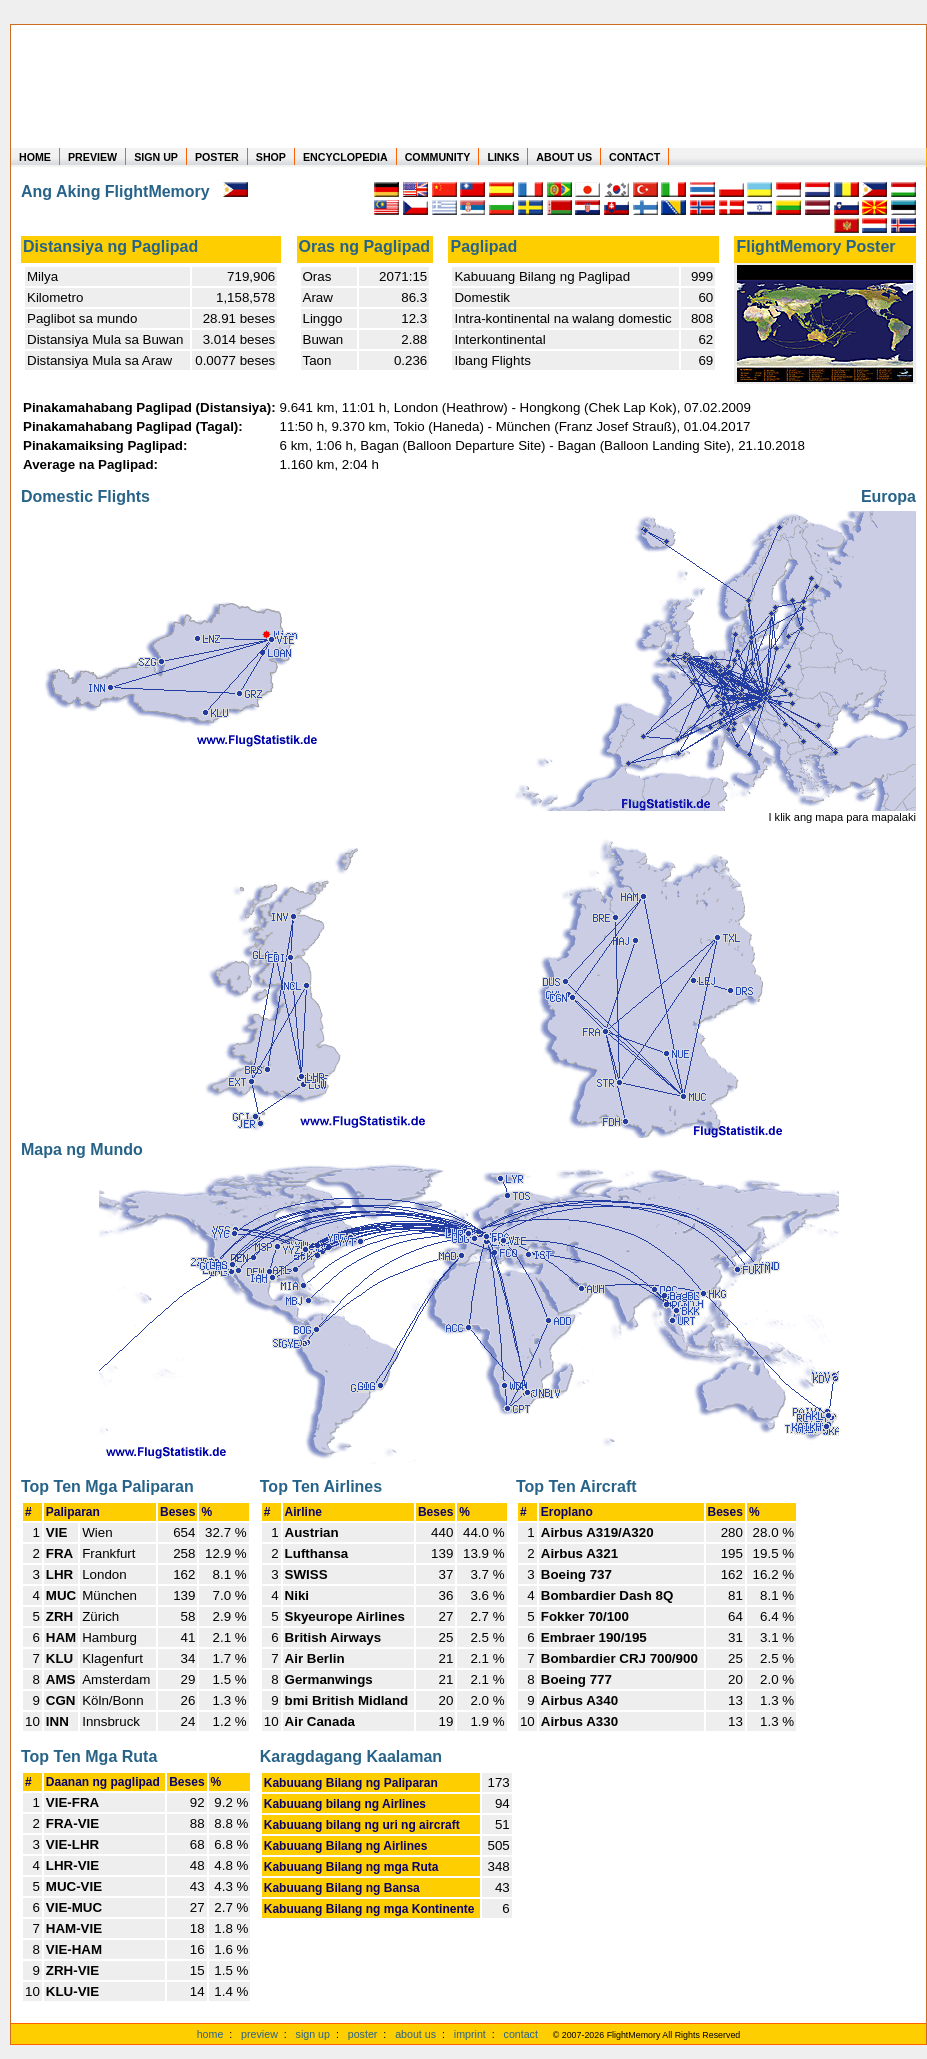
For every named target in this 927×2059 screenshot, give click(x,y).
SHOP (271, 157)
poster (363, 2034)
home (210, 2034)
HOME (35, 157)
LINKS (503, 157)
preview (259, 2034)
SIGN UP (156, 157)
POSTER (217, 157)
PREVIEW (92, 157)
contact (521, 2034)
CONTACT (634, 157)
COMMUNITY (438, 157)
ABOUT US (564, 157)
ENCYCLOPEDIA (345, 157)
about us (415, 2034)
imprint (470, 2034)
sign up (313, 2034)
